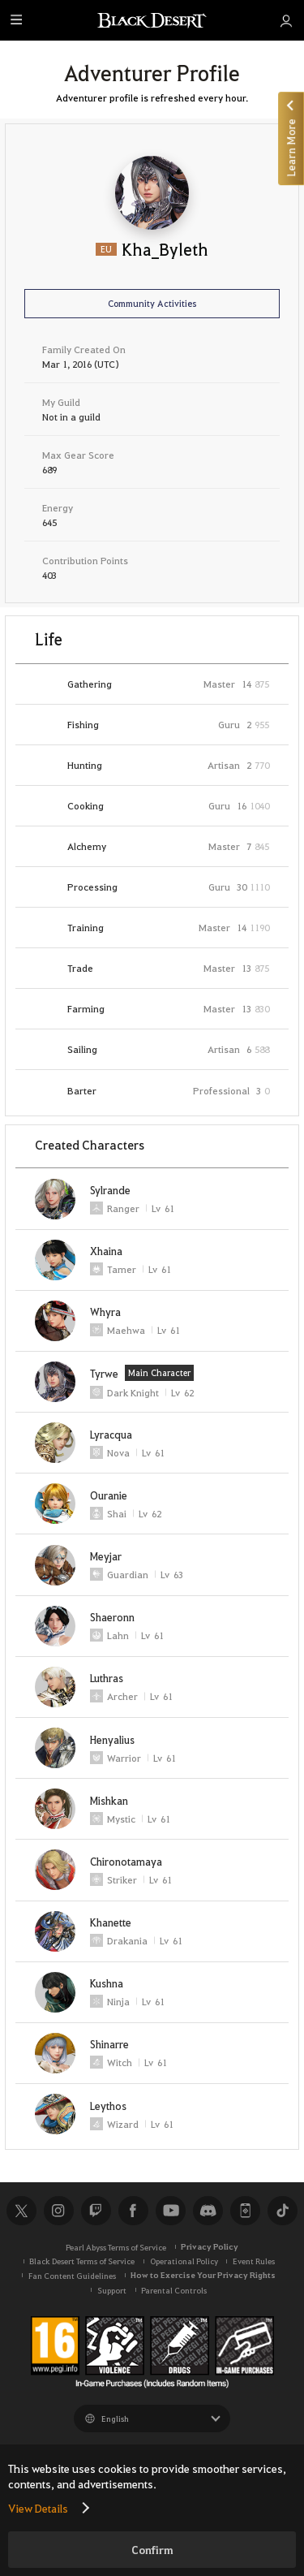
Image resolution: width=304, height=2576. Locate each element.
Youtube (170, 2210)
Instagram (58, 2210)
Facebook (133, 2210)
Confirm (152, 2550)
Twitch (95, 2210)
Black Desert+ (244, 2210)
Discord (207, 2210)
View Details (38, 2507)
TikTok (282, 2210)
